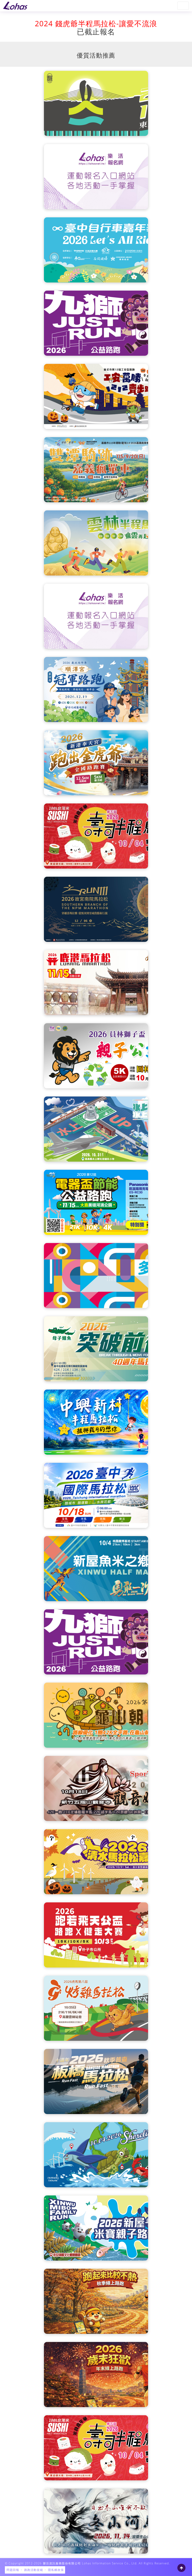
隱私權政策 (56, 2570)
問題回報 (13, 2570)
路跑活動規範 (33, 2570)
